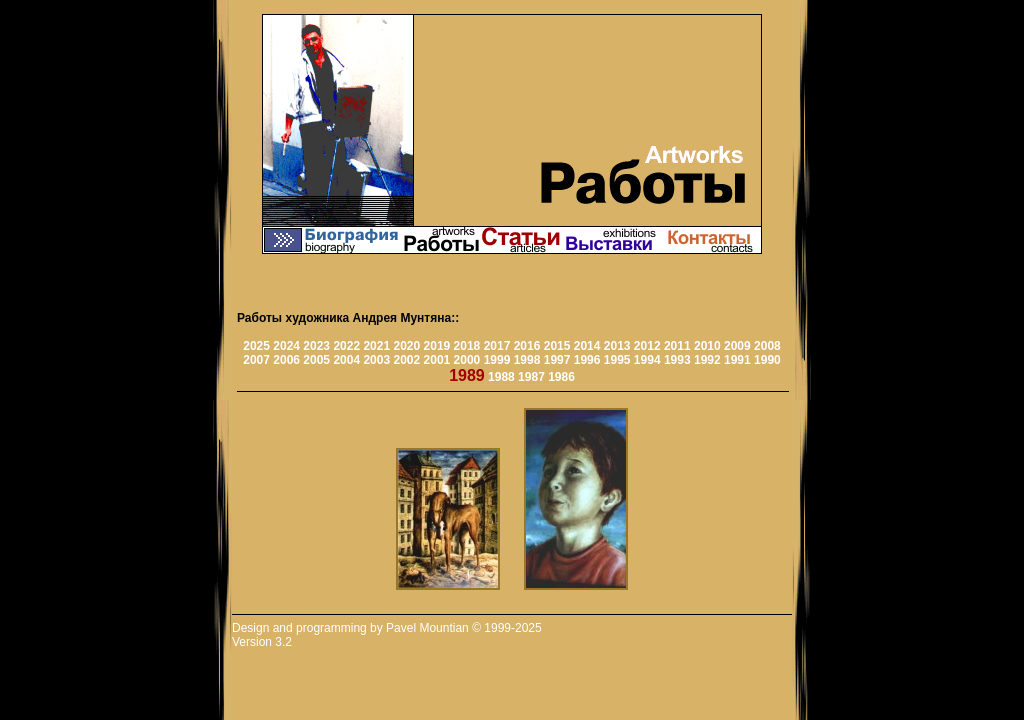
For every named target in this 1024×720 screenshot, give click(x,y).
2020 (406, 346)
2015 (557, 346)
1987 (531, 377)
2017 (497, 346)
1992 (707, 360)
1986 (561, 377)
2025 (256, 346)
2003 (376, 360)
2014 (587, 346)
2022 (346, 346)
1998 (527, 360)
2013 (617, 346)
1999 (497, 360)
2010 (707, 346)
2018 (467, 346)
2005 (316, 360)
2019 (437, 346)
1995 (617, 360)
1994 (647, 360)
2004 (346, 360)
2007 (256, 360)
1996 (587, 360)
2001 (437, 360)
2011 (677, 346)
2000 (467, 360)
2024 (286, 346)
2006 (286, 360)
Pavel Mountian (427, 628)
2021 (376, 346)
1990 (767, 360)
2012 (647, 346)
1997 (557, 360)
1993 (677, 360)
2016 (527, 346)
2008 (767, 346)
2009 (737, 346)
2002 (406, 360)
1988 (501, 377)
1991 (737, 360)
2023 (316, 346)
